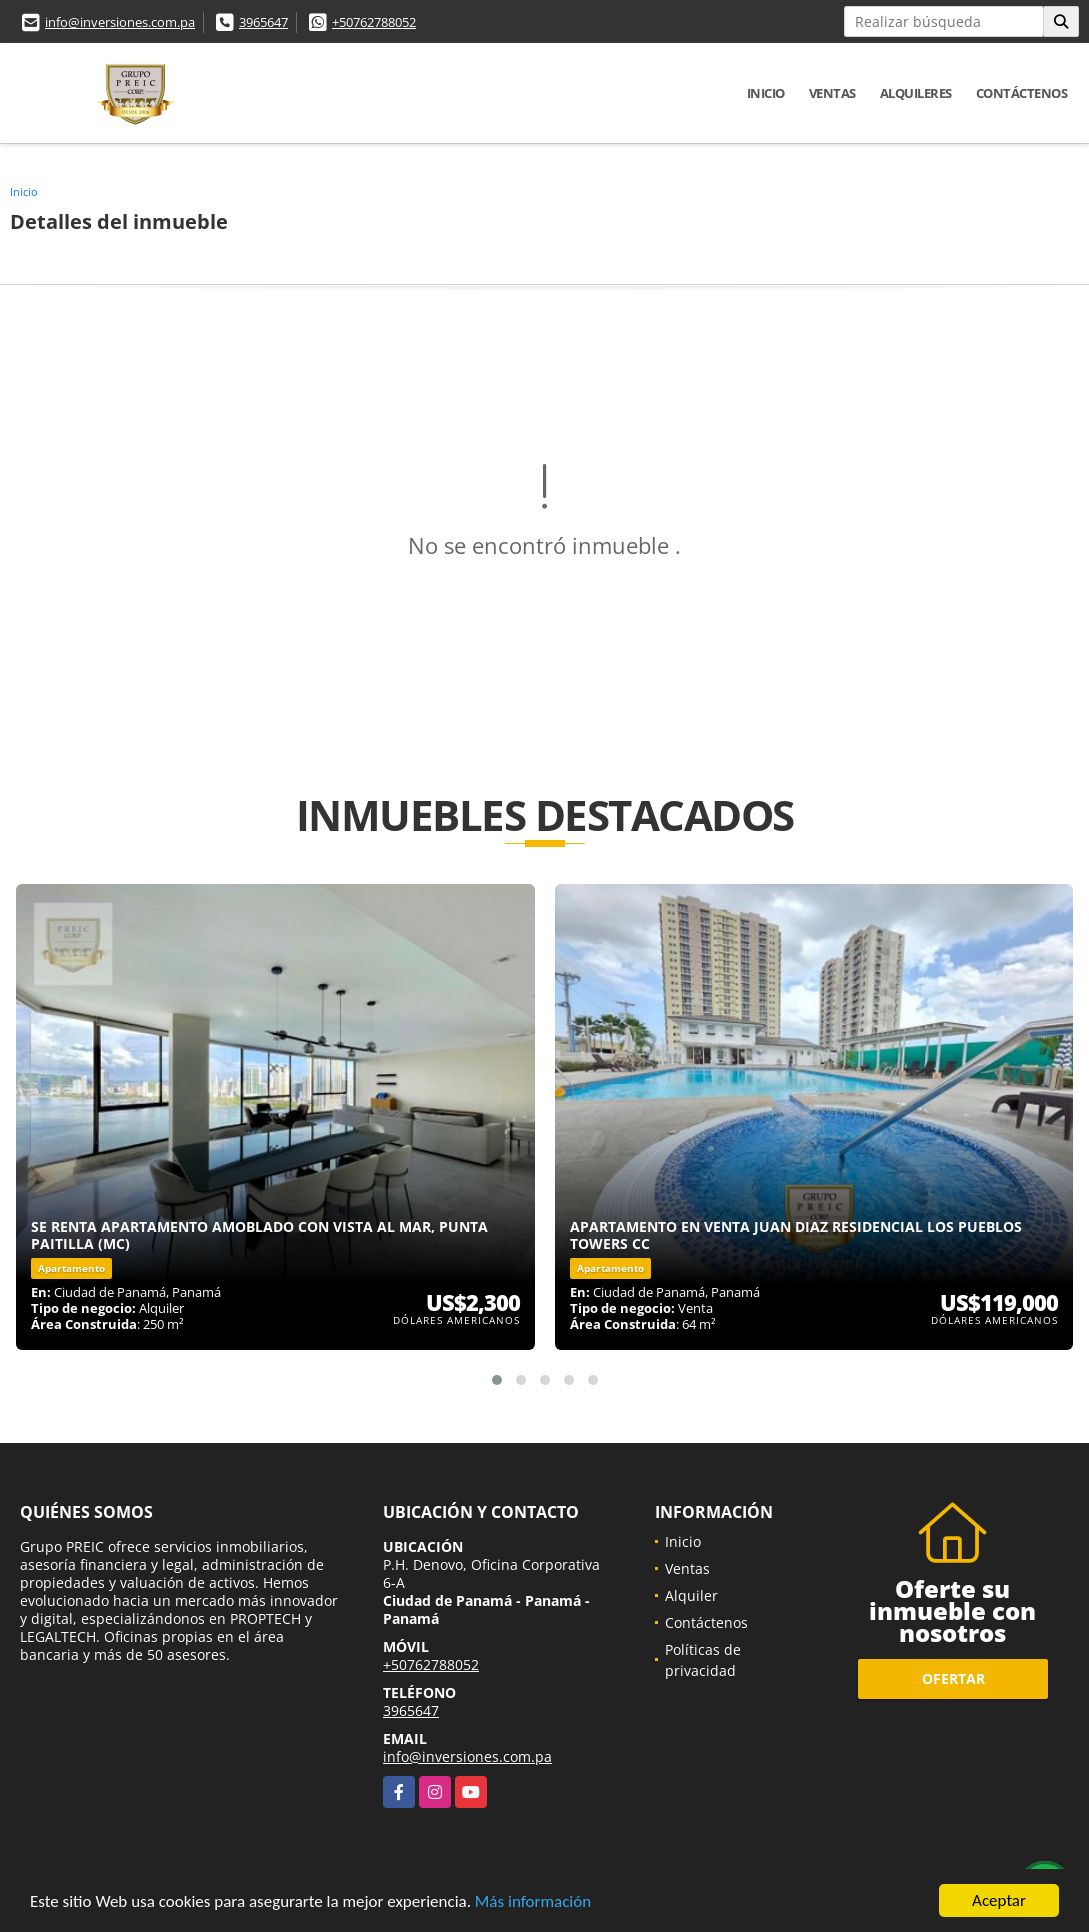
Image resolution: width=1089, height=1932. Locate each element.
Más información (533, 1903)
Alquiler (691, 1595)
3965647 (263, 22)
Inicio (766, 93)
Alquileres (916, 93)
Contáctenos (1022, 93)
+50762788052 (374, 22)
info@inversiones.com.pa (120, 22)
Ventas (832, 93)
